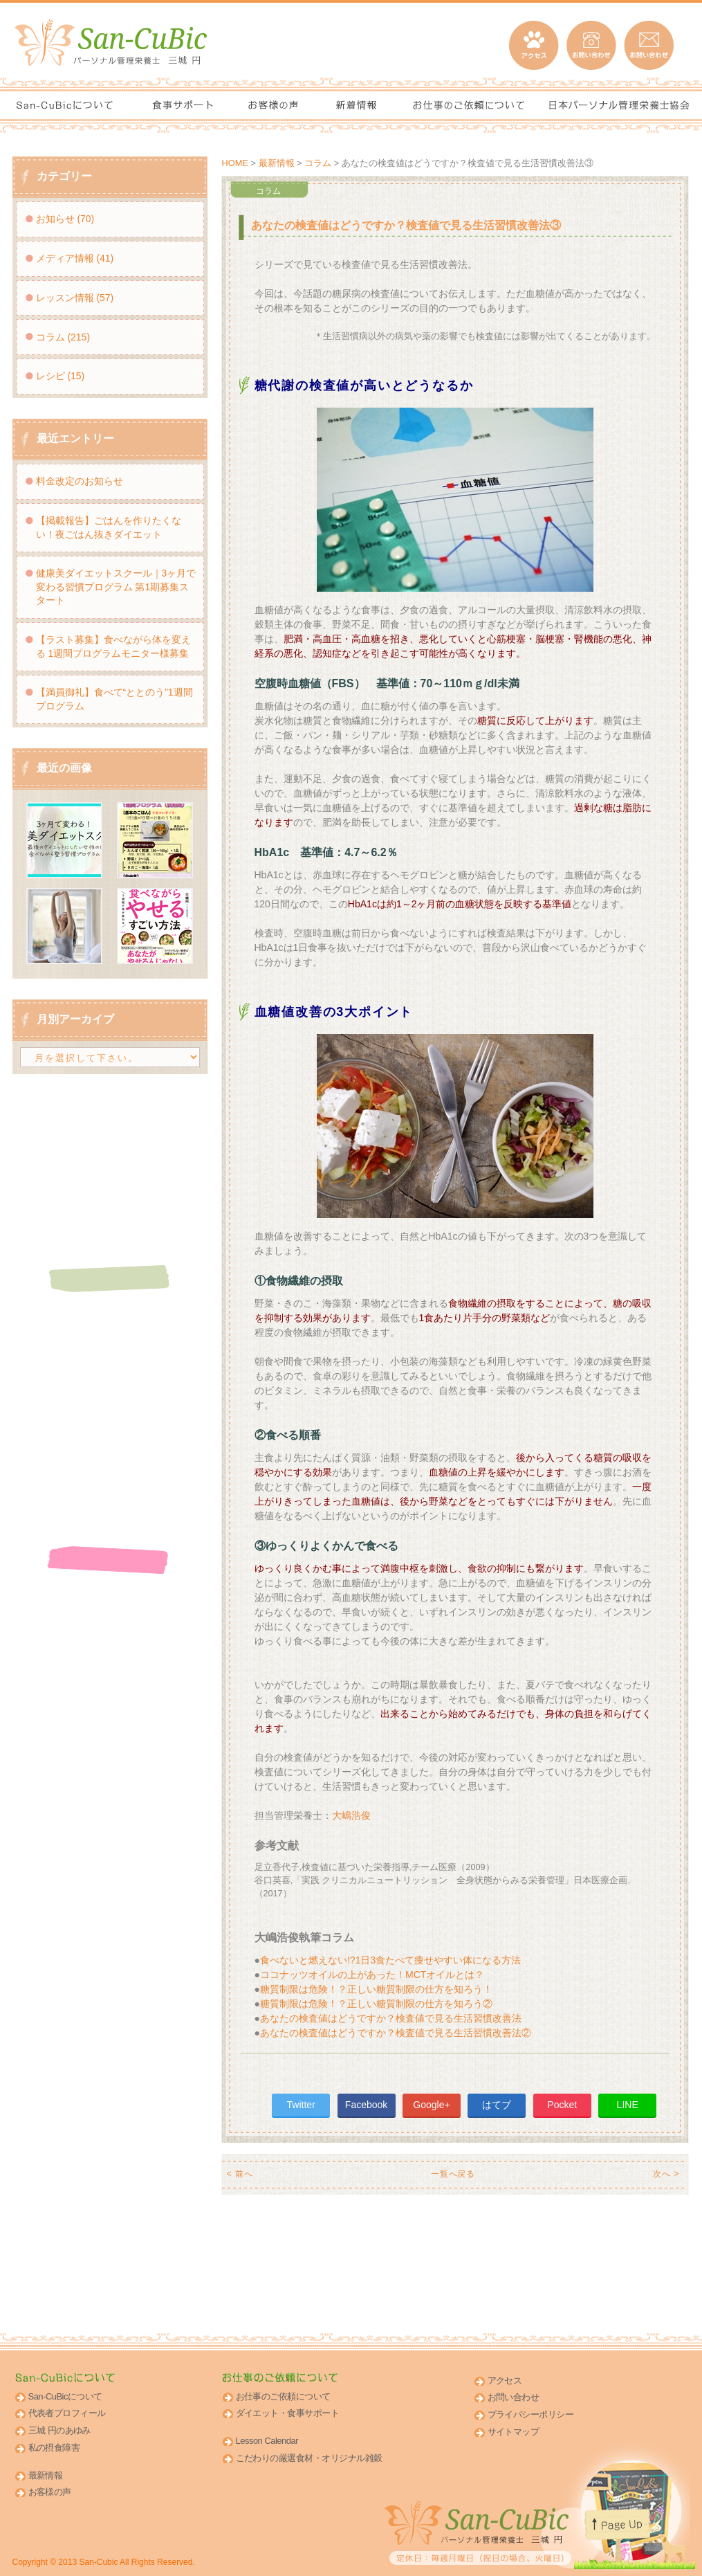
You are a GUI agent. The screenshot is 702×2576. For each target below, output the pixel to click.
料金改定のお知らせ (79, 481)
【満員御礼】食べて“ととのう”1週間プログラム (114, 699)
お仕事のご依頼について (283, 2396)
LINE (627, 2104)
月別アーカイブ (75, 1019)
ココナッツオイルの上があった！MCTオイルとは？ (372, 1974)
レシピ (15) (60, 375)
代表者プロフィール (67, 2413)
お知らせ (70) (65, 218)
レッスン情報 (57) (75, 297)
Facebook (366, 2104)
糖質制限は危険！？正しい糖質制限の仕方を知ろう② (376, 2003)
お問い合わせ (513, 2397)
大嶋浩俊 (351, 1815)
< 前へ (240, 2174)
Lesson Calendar (267, 2441)
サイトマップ (513, 2432)
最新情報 (277, 163)
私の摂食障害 (54, 2447)
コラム (317, 163)
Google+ (431, 2104)
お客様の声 (49, 2492)
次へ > (666, 2174)
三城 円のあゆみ (59, 2430)
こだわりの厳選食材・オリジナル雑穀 (309, 2458)
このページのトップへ (626, 2535)
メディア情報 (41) (75, 258)
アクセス (505, 2380)
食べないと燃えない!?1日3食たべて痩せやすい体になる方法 (390, 1960)
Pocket (562, 2104)
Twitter (301, 2104)
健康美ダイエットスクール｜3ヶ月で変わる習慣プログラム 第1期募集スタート (116, 587)
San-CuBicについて (65, 2396)
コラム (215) (63, 337)
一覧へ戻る (453, 2174)
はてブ (496, 2104)
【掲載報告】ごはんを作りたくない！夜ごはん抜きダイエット (108, 527)
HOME (235, 163)
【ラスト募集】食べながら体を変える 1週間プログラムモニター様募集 (113, 646)
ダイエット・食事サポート (288, 2413)
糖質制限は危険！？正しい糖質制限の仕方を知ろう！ (376, 1989)
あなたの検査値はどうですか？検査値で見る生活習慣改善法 (390, 2018)
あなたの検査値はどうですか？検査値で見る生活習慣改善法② (395, 2032)
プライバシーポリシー (531, 2414)
